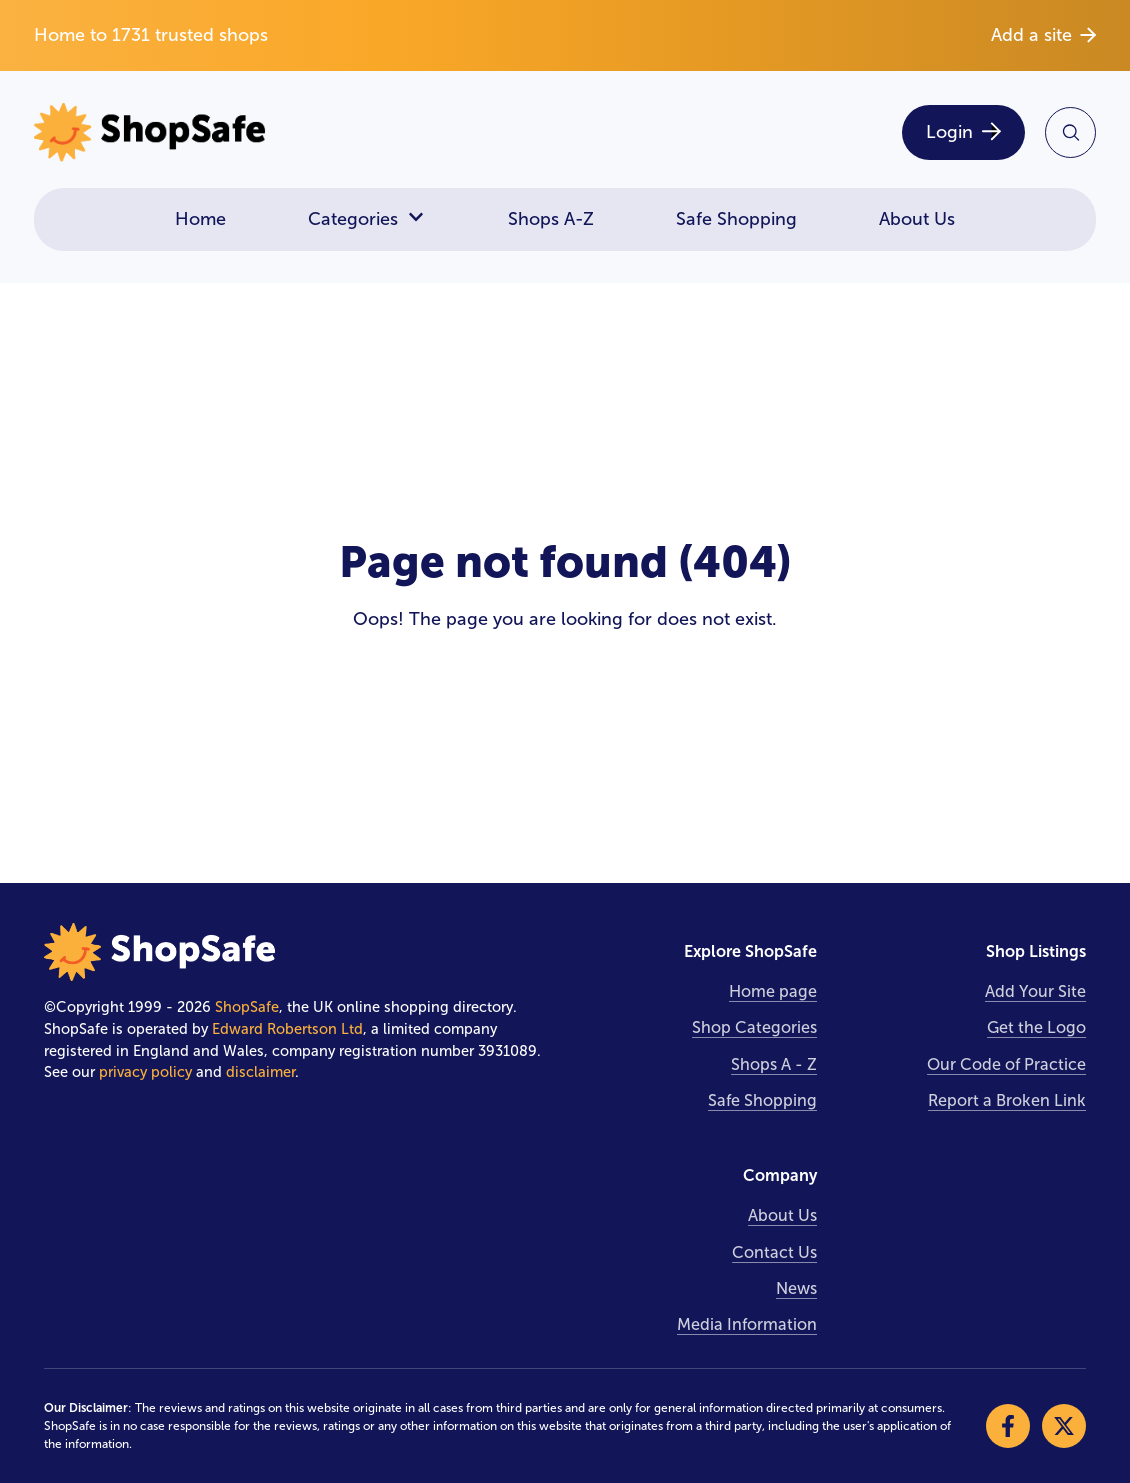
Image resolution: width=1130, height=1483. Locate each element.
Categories (367, 219)
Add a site (1043, 35)
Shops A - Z (774, 1064)
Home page (773, 991)
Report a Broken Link (1007, 1100)
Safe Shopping (736, 219)
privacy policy (145, 1072)
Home (200, 219)
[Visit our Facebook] (1008, 1426)
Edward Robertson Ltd (287, 1029)
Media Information (747, 1324)
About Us (917, 219)
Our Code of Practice (1006, 1064)
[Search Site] (1070, 132)
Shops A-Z (551, 219)
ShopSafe (247, 1007)
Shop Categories (754, 1027)
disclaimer (260, 1072)
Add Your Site (1035, 991)
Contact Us (774, 1252)
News (796, 1288)
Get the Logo (1036, 1027)
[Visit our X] (1064, 1426)
